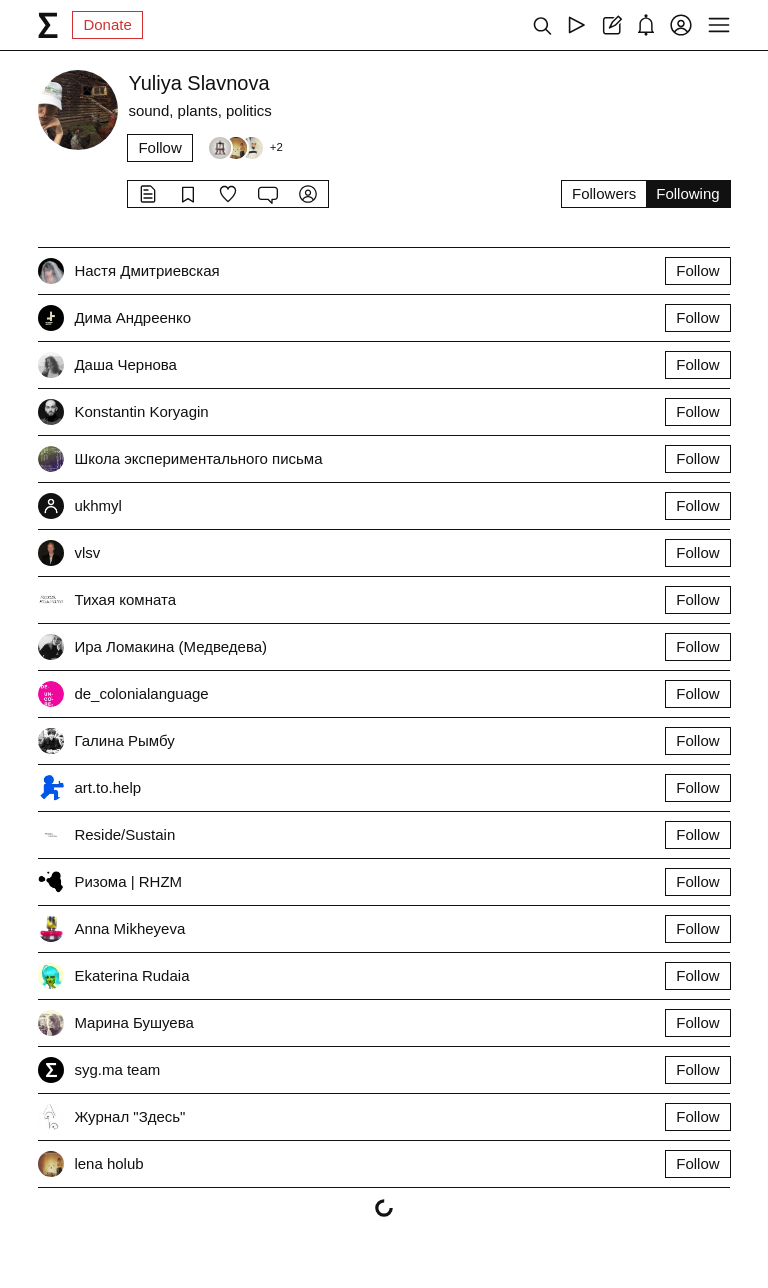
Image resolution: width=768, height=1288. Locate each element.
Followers (604, 193)
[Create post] (611, 25)
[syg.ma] (48, 25)
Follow (159, 147)
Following (687, 193)
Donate (107, 24)
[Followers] (245, 148)
